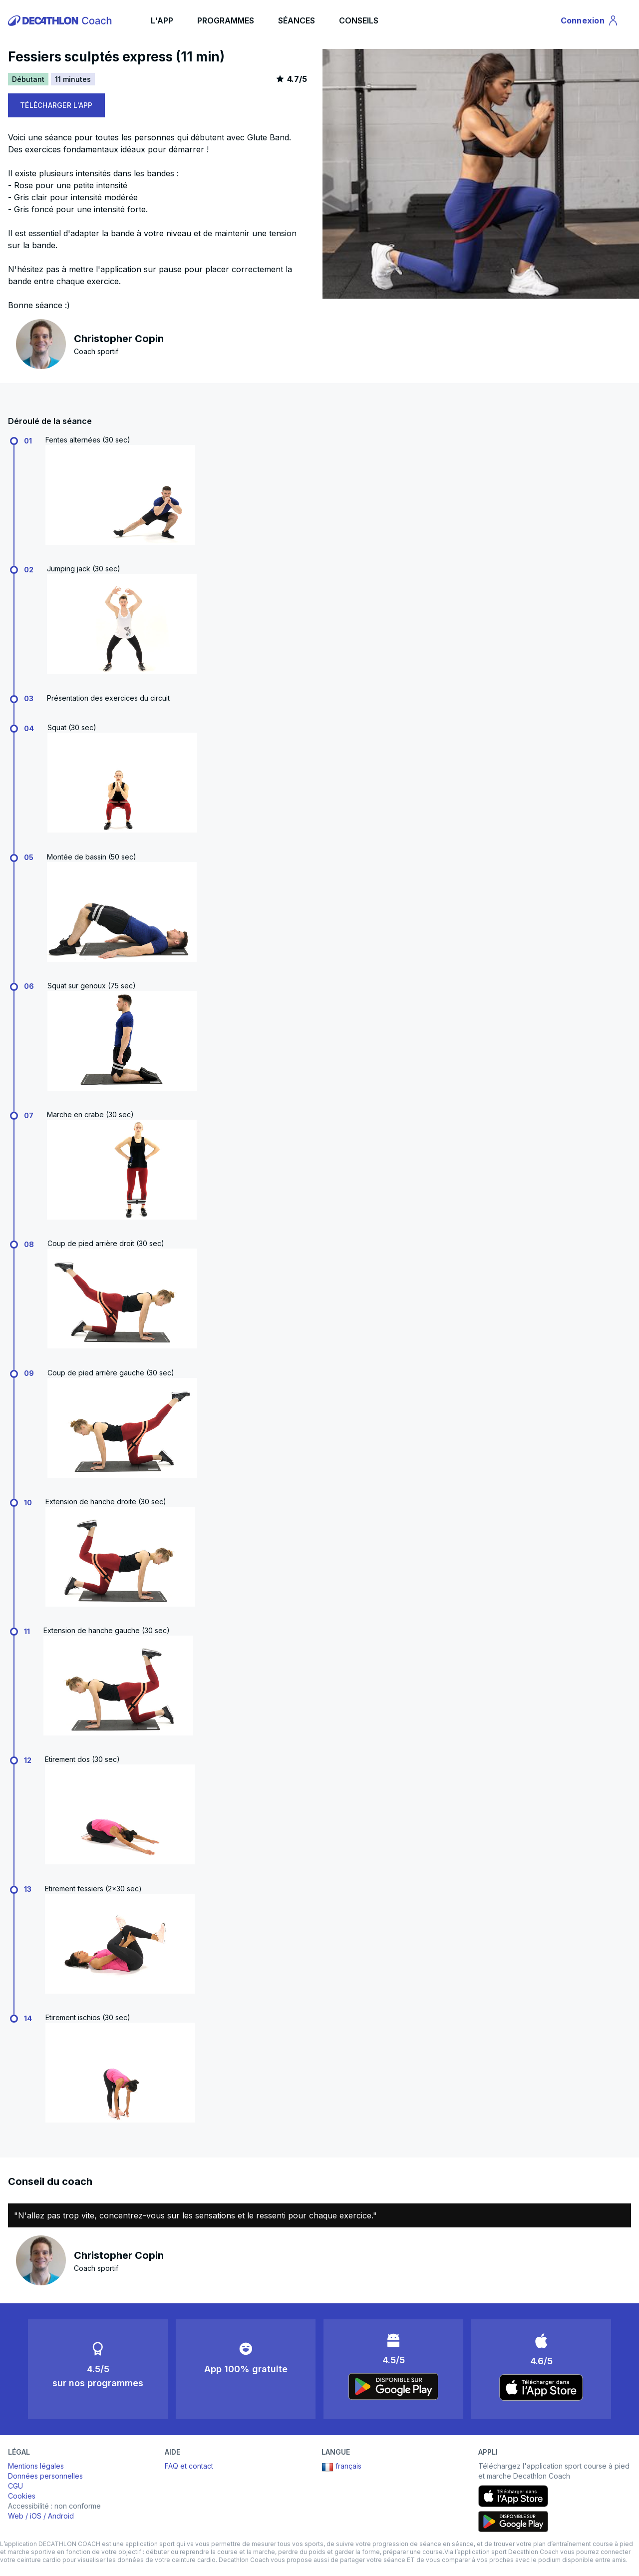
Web (15, 2516)
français (341, 2467)
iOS (35, 2516)
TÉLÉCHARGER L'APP (56, 105)
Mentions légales (36, 2466)
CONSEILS (358, 20)
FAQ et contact (189, 2466)
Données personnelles (45, 2476)
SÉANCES (296, 20)
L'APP (162, 20)
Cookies (21, 2496)
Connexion (590, 21)
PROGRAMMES (225, 20)
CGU (15, 2486)
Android (61, 2516)
